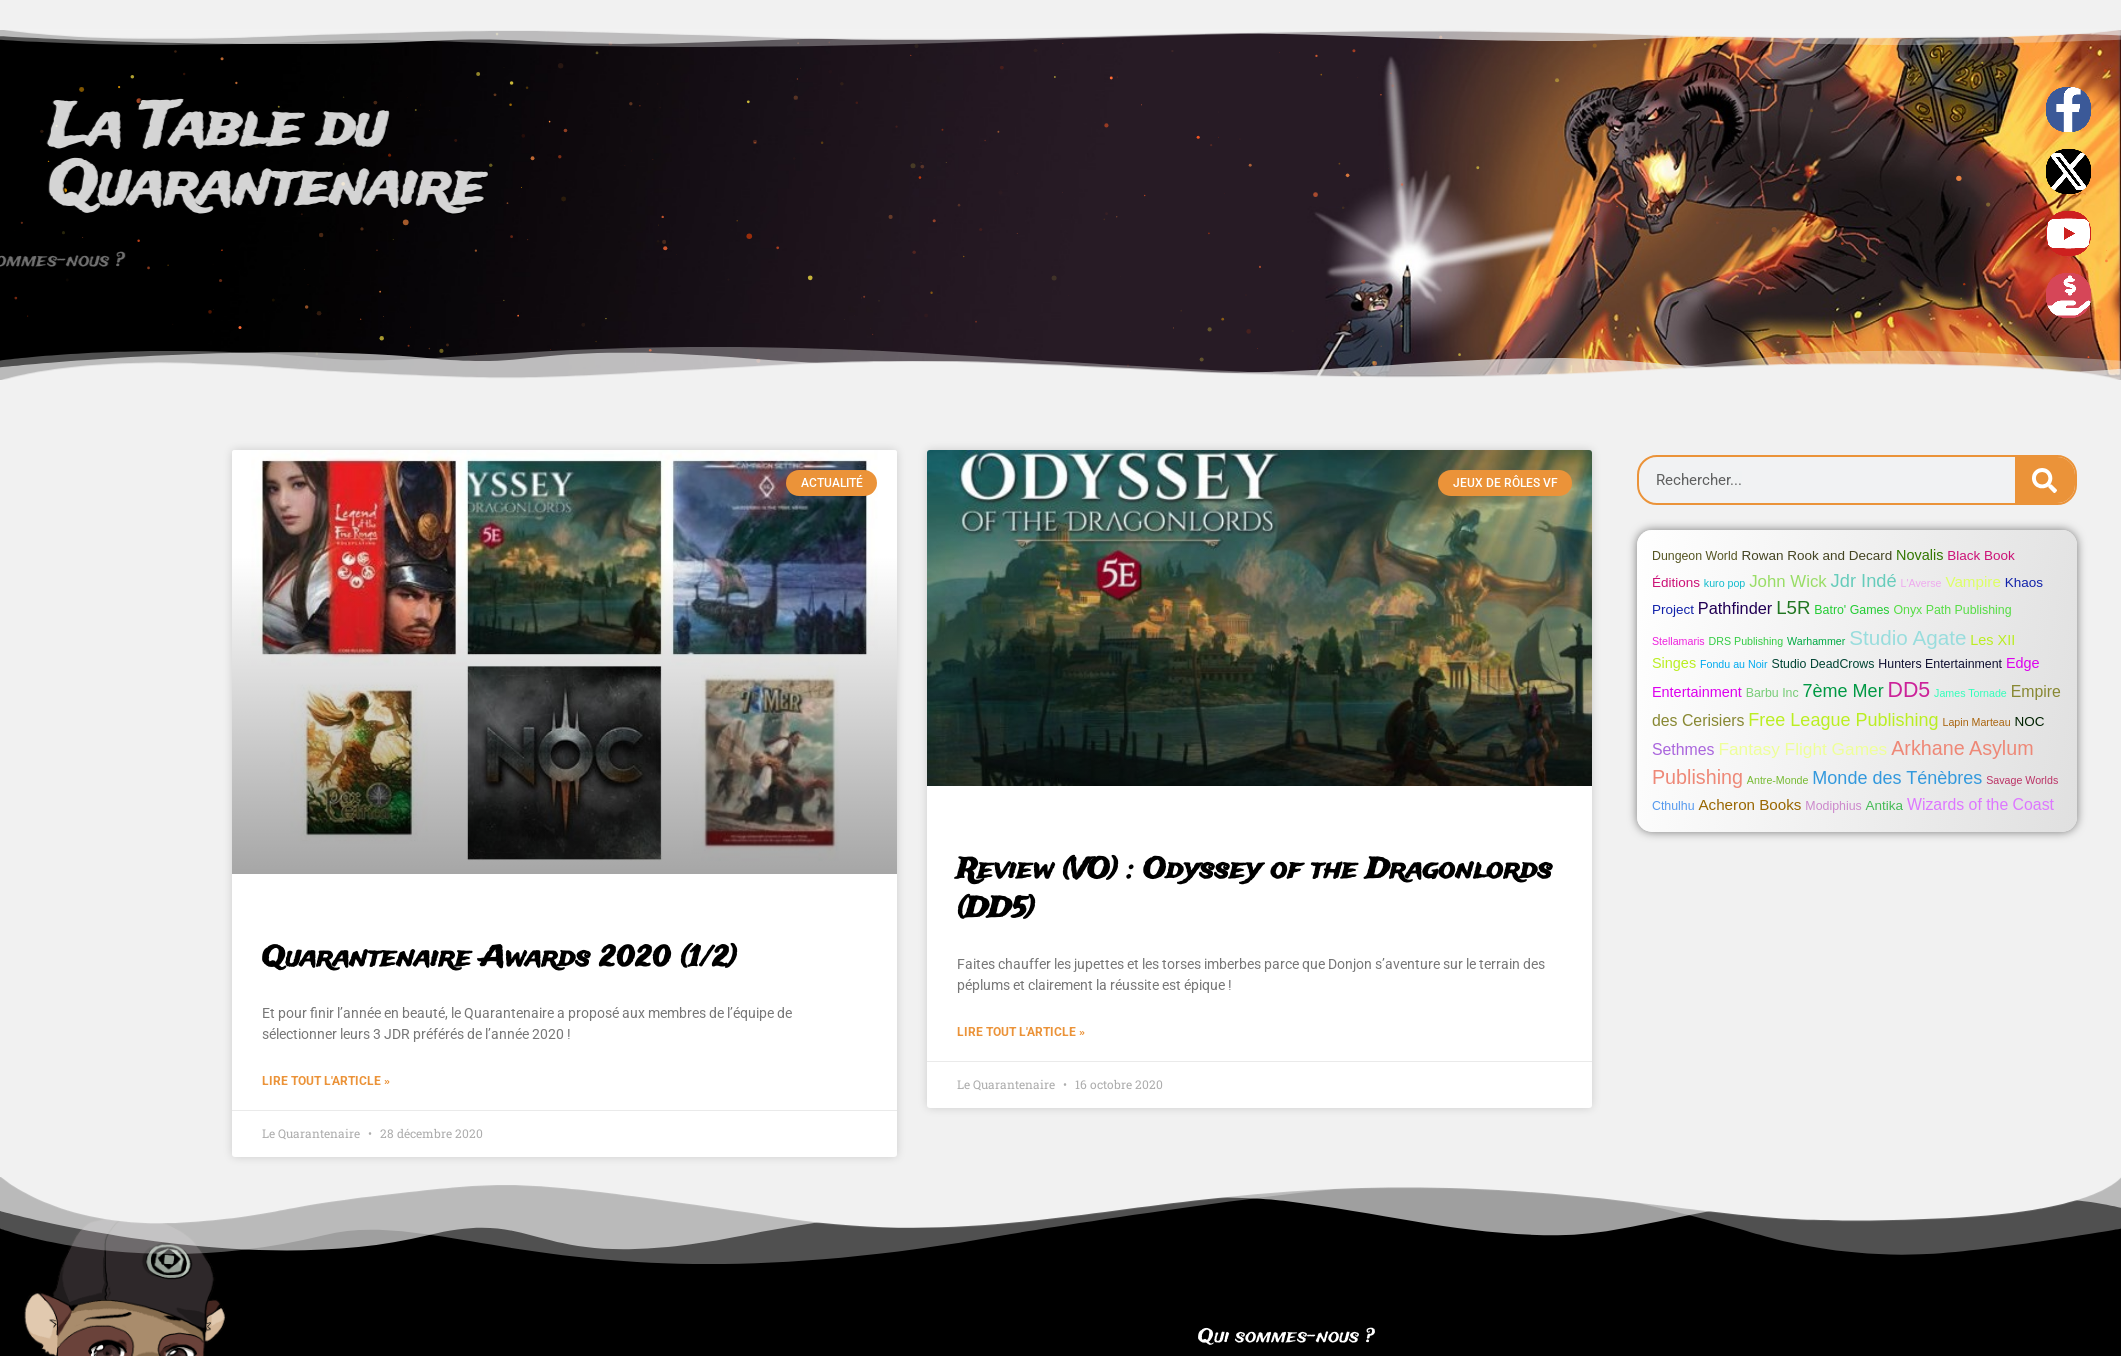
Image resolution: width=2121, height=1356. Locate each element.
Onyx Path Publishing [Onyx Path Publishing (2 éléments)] (1952, 610)
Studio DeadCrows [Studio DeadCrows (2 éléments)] (1822, 664)
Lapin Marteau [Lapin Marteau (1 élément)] (1977, 722)
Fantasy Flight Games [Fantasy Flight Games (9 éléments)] (1802, 749)
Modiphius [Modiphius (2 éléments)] (1833, 806)
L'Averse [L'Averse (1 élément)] (1921, 583)
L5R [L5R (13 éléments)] (1793, 607)
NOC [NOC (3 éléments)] (2030, 721)
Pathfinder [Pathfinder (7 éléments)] (1735, 608)
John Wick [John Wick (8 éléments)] (1787, 581)
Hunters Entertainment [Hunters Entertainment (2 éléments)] (1940, 664)
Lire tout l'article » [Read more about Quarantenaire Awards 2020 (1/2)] (326, 1081)
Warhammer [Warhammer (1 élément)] (1816, 641)
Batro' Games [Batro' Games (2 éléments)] (1851, 610)
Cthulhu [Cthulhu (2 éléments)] (1673, 806)
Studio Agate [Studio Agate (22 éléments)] (1907, 637)
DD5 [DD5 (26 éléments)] (1909, 690)
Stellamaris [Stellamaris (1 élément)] (1678, 641)
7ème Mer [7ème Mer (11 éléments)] (1843, 691)
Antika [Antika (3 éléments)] (1884, 805)
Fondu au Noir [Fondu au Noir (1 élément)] (1734, 664)
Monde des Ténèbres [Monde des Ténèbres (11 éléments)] (1897, 778)
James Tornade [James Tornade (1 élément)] (1970, 693)
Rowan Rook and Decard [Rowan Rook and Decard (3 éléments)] (1817, 555)
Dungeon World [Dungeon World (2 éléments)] (1695, 556)
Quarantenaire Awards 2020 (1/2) (499, 958)
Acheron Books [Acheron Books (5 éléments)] (1749, 804)
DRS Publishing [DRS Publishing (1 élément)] (1746, 641)
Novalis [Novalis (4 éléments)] (1919, 555)
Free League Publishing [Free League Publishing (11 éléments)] (1843, 720)
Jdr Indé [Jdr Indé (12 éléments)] (1864, 580)
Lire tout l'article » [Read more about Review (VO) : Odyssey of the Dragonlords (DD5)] (1021, 1032)
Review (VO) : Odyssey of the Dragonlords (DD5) (1254, 890)
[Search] (2045, 480)
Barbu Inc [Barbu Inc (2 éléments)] (1772, 693)
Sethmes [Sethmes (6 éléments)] (1683, 749)
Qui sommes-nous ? (1286, 1337)
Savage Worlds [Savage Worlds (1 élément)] (2022, 780)
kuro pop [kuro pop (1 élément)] (1724, 583)
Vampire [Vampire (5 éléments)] (1972, 581)
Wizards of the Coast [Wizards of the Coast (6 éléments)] (1980, 804)
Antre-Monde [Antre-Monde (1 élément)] (1778, 780)
